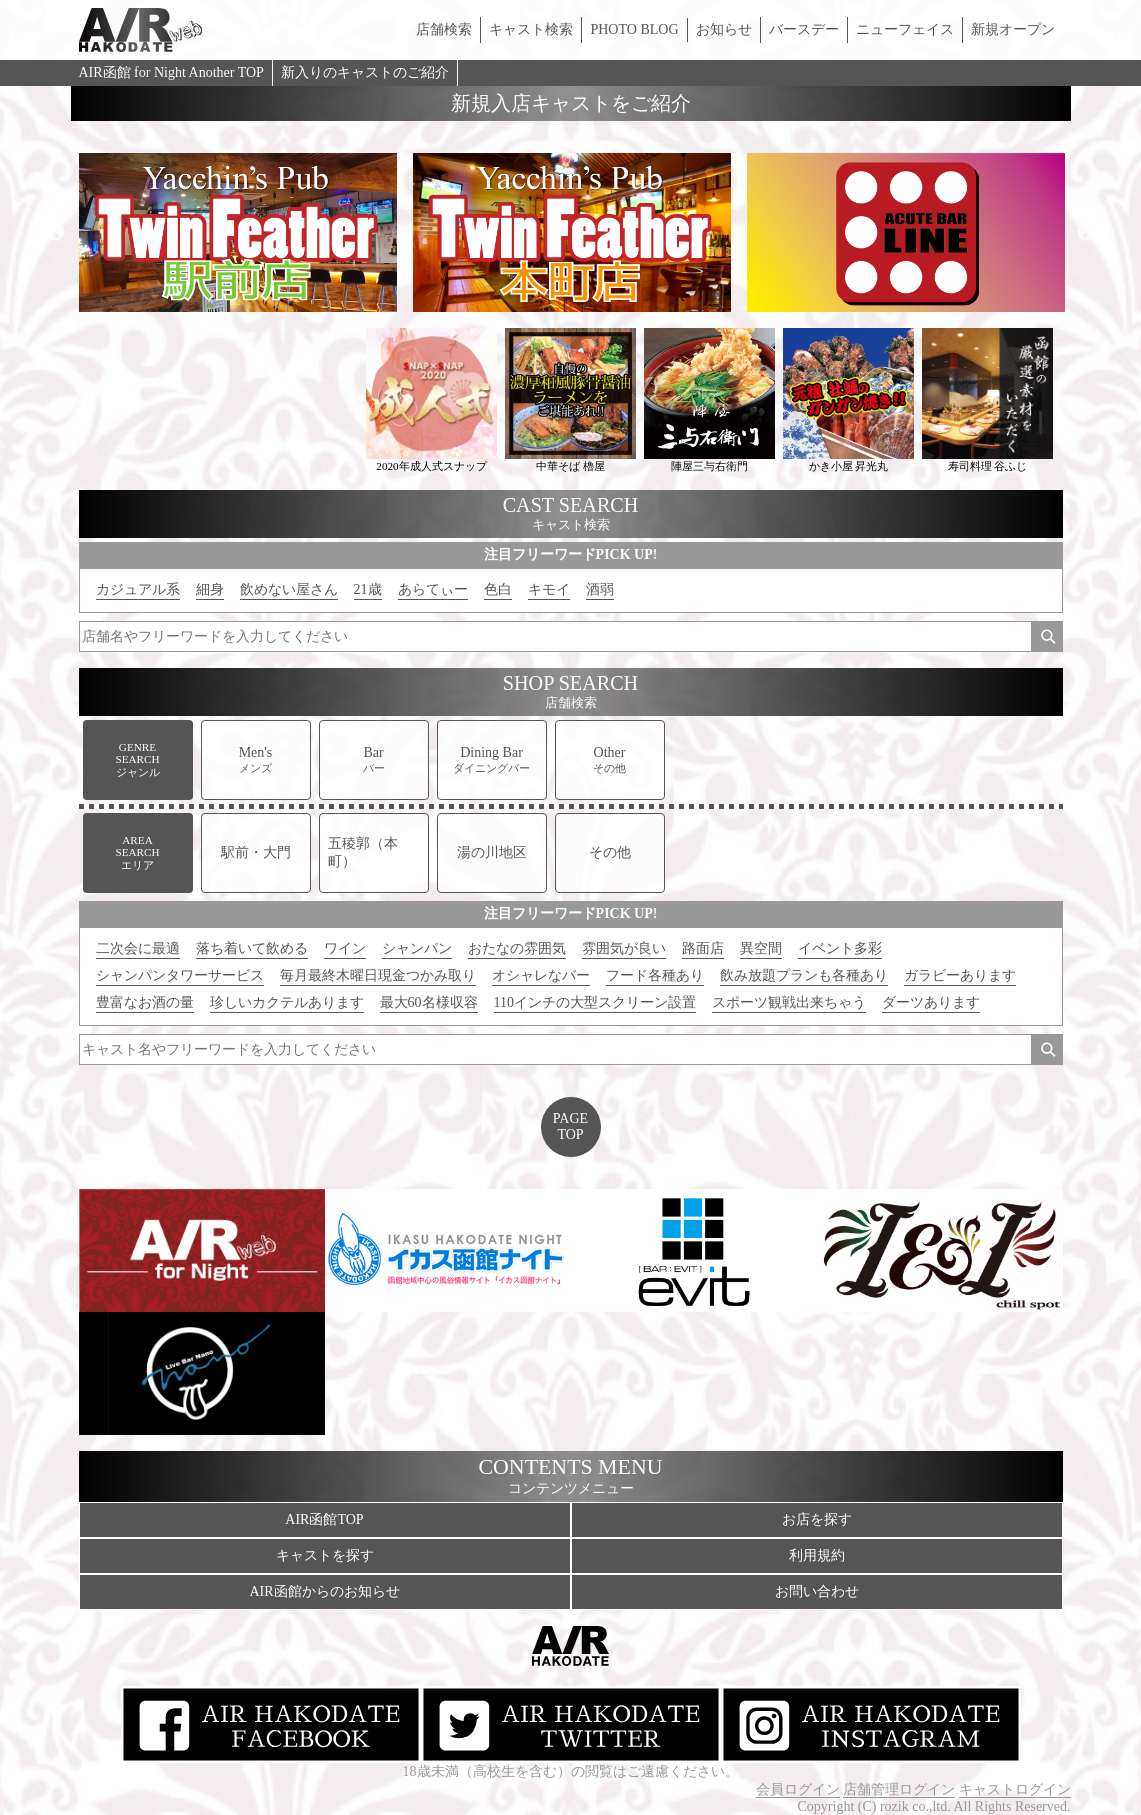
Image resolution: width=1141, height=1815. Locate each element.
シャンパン (417, 948)
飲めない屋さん (289, 589)
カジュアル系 (138, 589)
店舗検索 (444, 29)
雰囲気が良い (624, 948)
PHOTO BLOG (634, 29)
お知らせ (724, 29)
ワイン (345, 948)
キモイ (549, 589)
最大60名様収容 (429, 1002)
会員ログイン (798, 1789)
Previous (56, 233)
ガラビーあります (960, 975)
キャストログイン (1015, 1789)
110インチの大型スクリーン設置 (595, 1002)
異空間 (761, 948)
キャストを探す (325, 1555)
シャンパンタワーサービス (180, 975)
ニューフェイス (905, 29)
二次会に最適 (138, 948)
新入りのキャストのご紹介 (365, 72)
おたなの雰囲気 (517, 948)
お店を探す (817, 1519)
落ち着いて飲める (252, 948)
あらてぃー (433, 589)
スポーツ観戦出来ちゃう (789, 1002)
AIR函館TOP (324, 1519)
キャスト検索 (531, 29)
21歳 (368, 589)
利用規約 (817, 1555)
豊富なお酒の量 (145, 1002)
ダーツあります (931, 1002)
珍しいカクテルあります (287, 1002)
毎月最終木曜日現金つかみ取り (378, 975)
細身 (210, 589)
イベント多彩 (840, 948)
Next (1086, 233)
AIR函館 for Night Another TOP (171, 72)
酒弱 (600, 589)
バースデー (804, 29)
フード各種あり (655, 975)
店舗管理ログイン (899, 1789)
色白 (498, 589)
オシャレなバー (541, 975)
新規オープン (1013, 29)
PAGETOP (570, 1126)
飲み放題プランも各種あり (804, 975)
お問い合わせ (817, 1591)
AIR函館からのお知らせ (324, 1591)
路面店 (703, 948)
